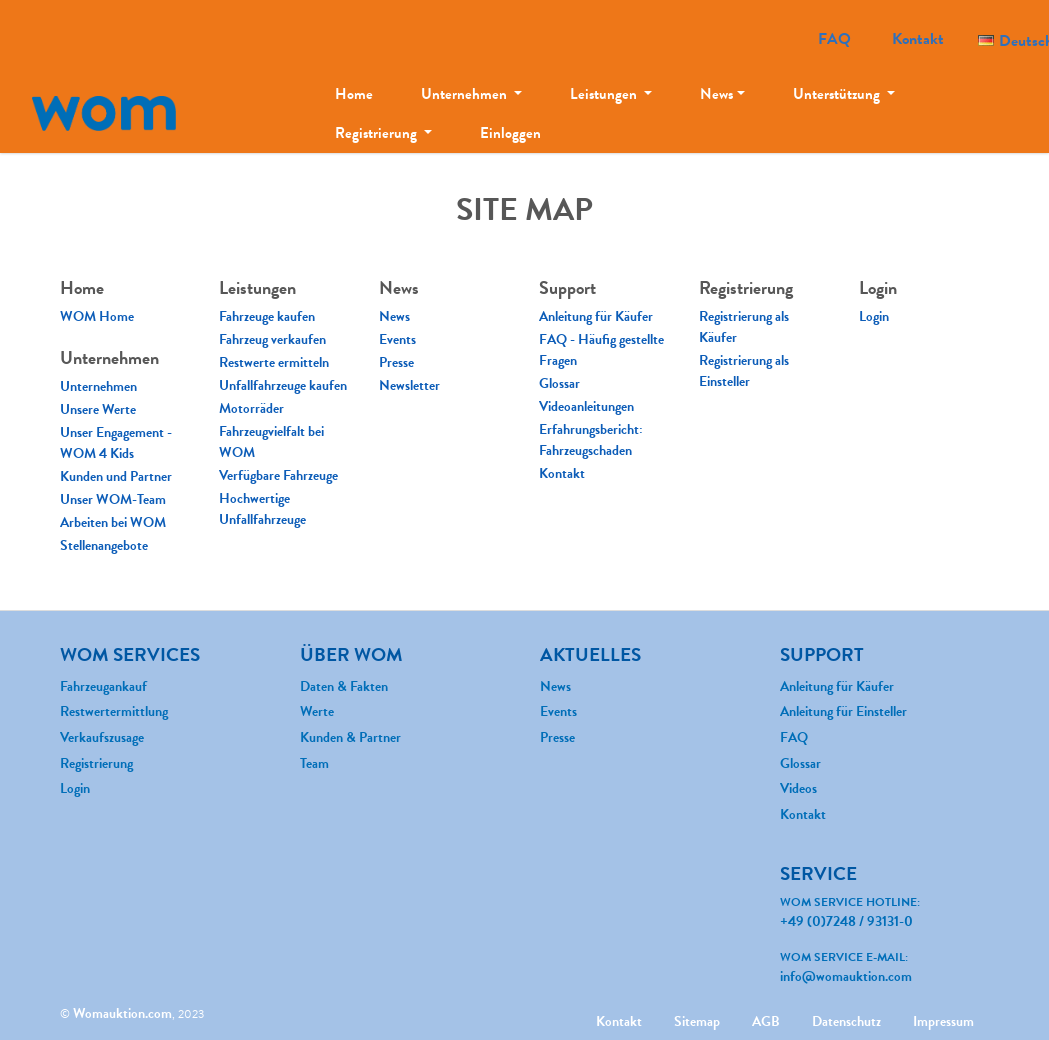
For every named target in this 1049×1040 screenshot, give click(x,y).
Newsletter (409, 385)
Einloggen (510, 133)
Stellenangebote (104, 545)
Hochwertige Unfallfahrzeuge (262, 509)
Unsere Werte (98, 409)
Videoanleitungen (586, 406)
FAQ (834, 39)
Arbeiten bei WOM (113, 522)
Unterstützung (838, 94)
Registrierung (377, 133)
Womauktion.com (122, 1013)
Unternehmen (465, 94)
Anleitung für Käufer (596, 316)
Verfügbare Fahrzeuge (278, 475)
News (716, 94)
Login (874, 316)
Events (397, 339)
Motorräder (251, 408)
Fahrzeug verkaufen (272, 339)
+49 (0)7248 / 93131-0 (846, 921)
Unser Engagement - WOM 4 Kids (116, 443)
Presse (396, 362)
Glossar (559, 383)
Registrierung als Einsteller (744, 371)
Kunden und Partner (116, 476)
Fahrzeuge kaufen (267, 316)
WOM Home (97, 316)
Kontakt (918, 39)
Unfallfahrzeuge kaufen (283, 385)
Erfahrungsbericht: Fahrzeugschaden (591, 440)
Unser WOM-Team (113, 499)
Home (354, 94)
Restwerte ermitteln (274, 362)
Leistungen (605, 94)
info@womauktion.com (846, 976)
